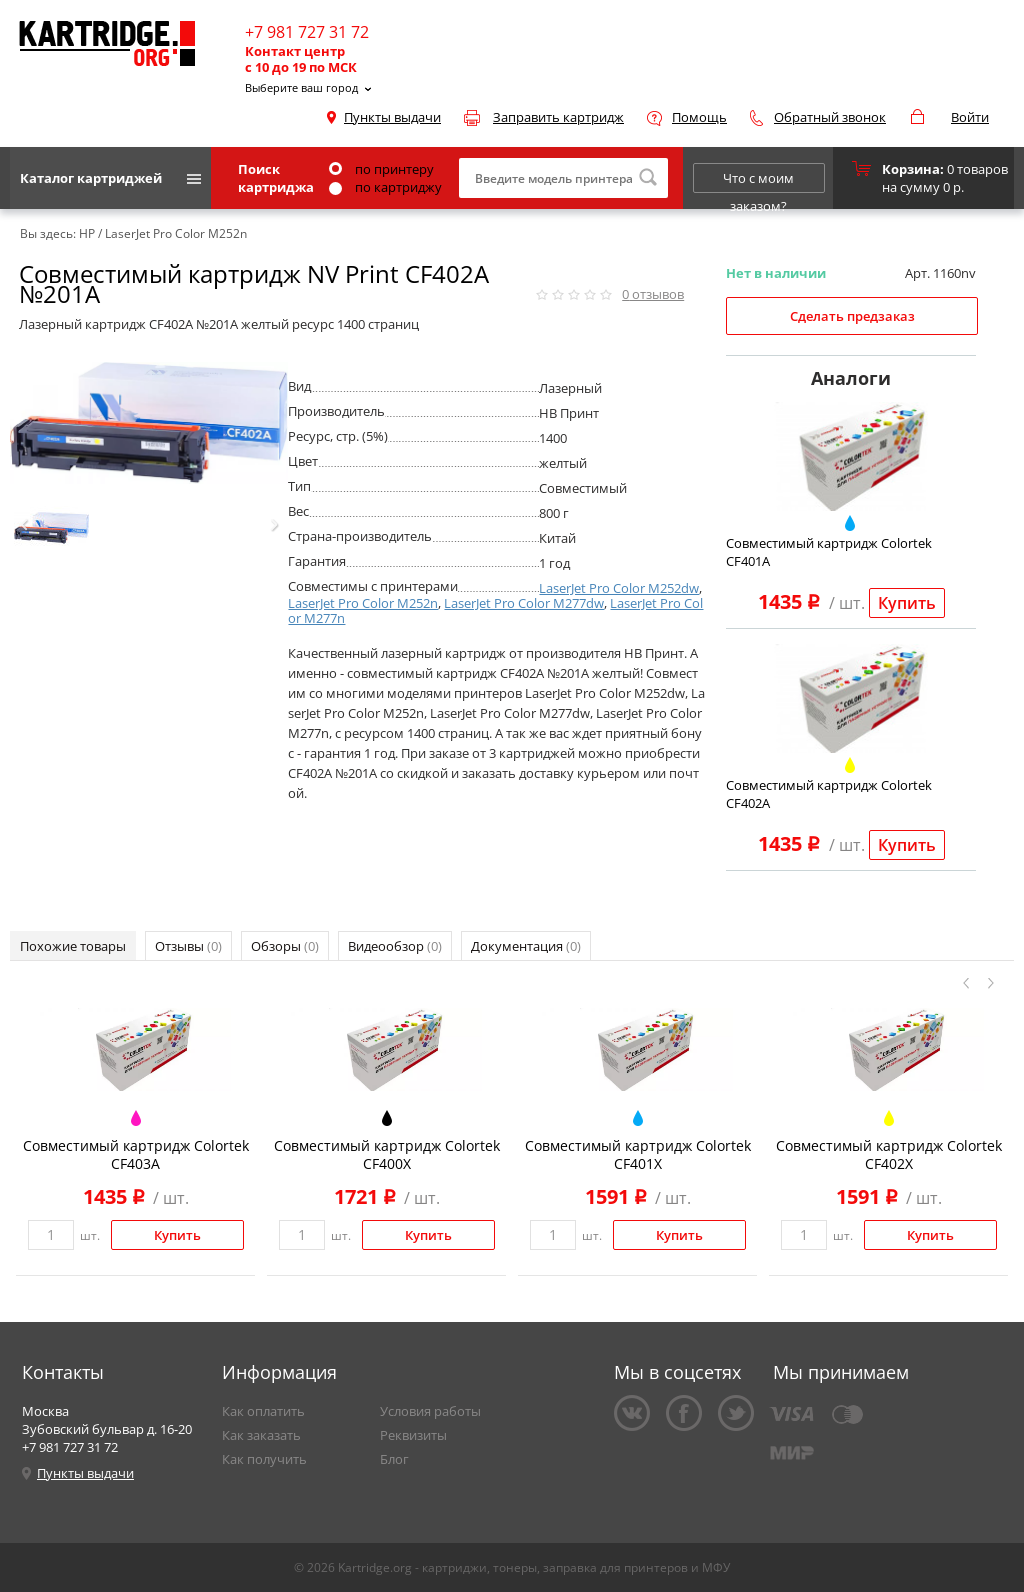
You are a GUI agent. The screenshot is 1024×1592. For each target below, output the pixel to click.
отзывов (653, 294)
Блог (394, 1459)
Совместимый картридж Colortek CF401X (638, 1154)
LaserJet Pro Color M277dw (524, 603)
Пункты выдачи (392, 117)
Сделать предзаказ (852, 316)
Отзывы (188, 946)
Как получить (264, 1459)
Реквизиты (413, 1435)
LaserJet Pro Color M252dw (619, 588)
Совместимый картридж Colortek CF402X (889, 1154)
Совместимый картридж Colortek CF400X (387, 1154)
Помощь (699, 117)
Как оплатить (263, 1411)
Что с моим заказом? (758, 181)
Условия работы (430, 1411)
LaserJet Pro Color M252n (363, 603)
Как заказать (261, 1435)
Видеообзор (395, 946)
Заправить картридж (558, 117)
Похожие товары (73, 946)
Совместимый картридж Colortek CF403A (136, 1154)
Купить (907, 603)
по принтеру (381, 169)
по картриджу (385, 187)
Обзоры (285, 946)
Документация (526, 946)
